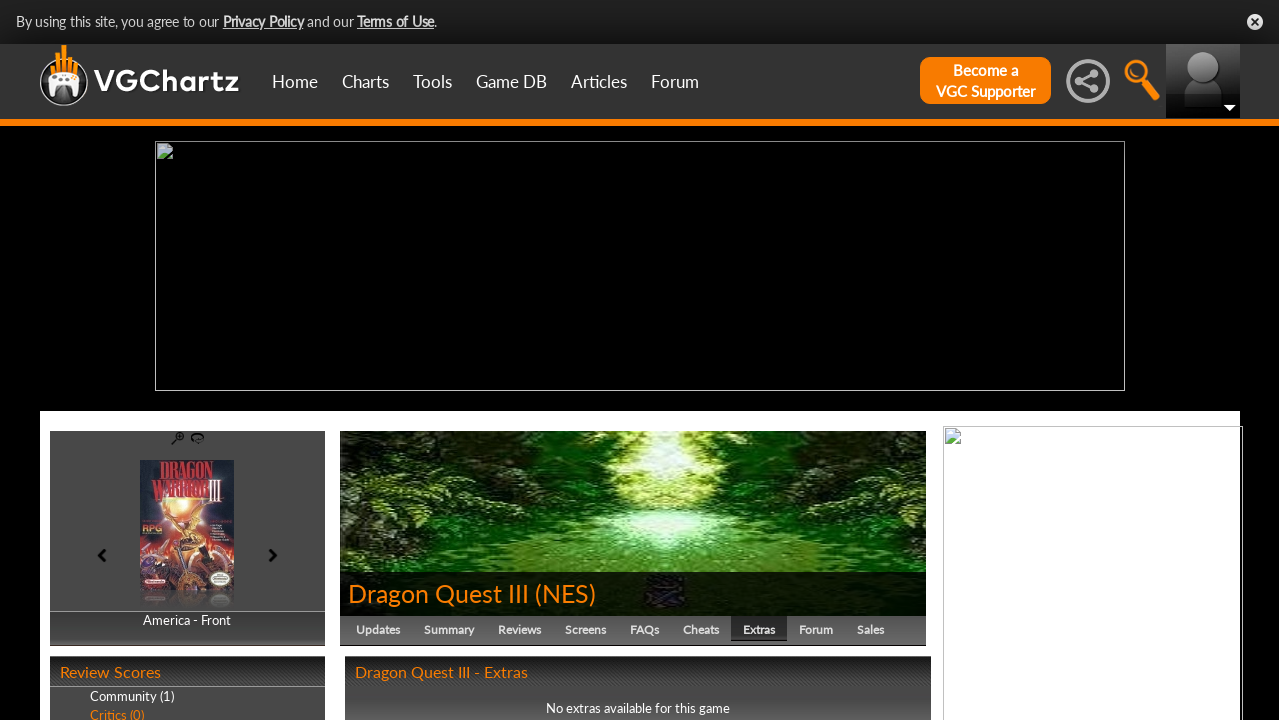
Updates (378, 624)
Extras (759, 624)
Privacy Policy (263, 21)
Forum (675, 81)
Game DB (511, 81)
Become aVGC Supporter (985, 80)
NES (565, 588)
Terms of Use (395, 21)
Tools (432, 81)
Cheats (701, 624)
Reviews (519, 624)
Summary (449, 624)
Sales (870, 624)
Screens (585, 624)
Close (1255, 22)
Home (295, 81)
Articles (599, 81)
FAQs (644, 624)
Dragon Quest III (438, 588)
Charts (365, 81)
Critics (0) (117, 710)
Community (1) (132, 692)
